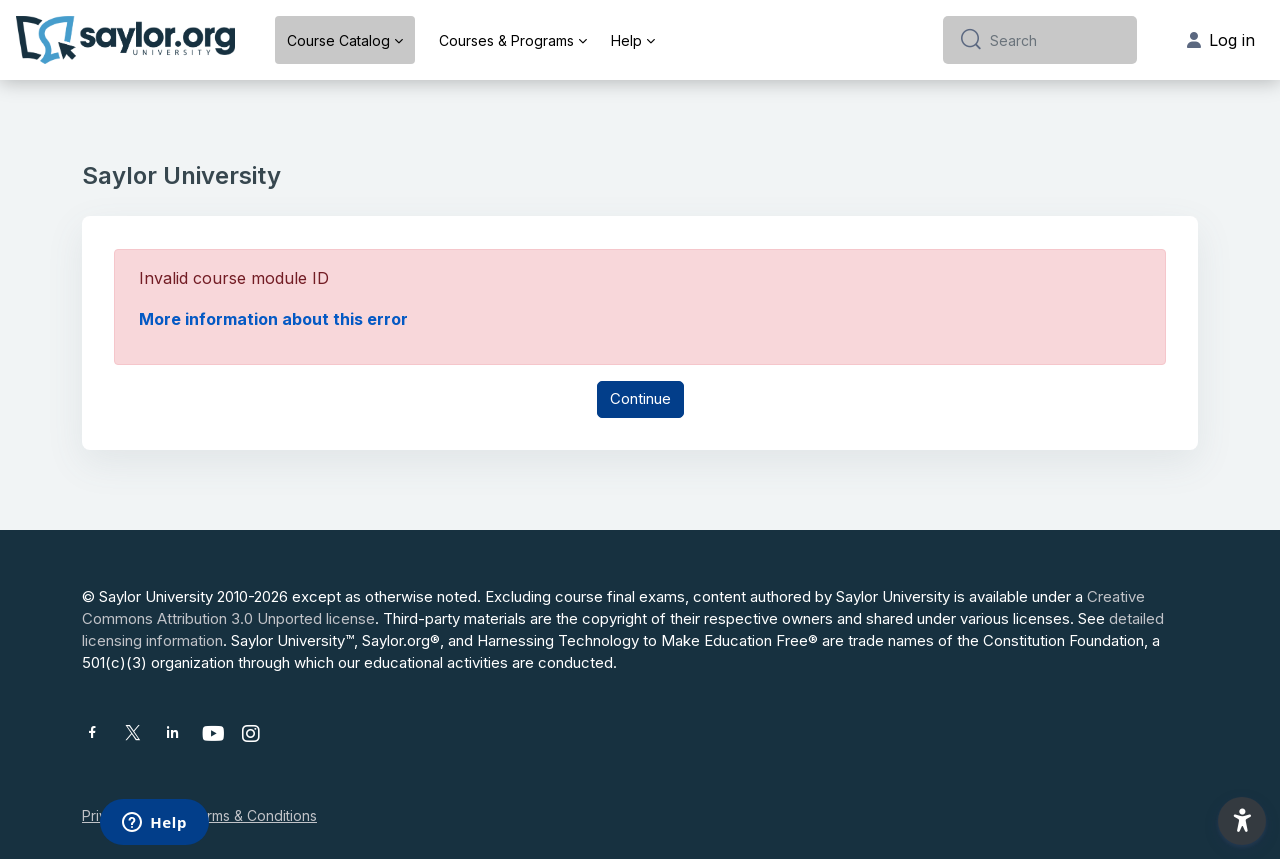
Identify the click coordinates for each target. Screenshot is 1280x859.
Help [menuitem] (626, 40)
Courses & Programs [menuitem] (506, 40)
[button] (1242, 821)
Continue (640, 398)
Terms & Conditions (253, 815)
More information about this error (273, 319)
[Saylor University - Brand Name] (125, 40)
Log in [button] (1221, 40)
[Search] (1055, 40)
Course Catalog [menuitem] (338, 40)
